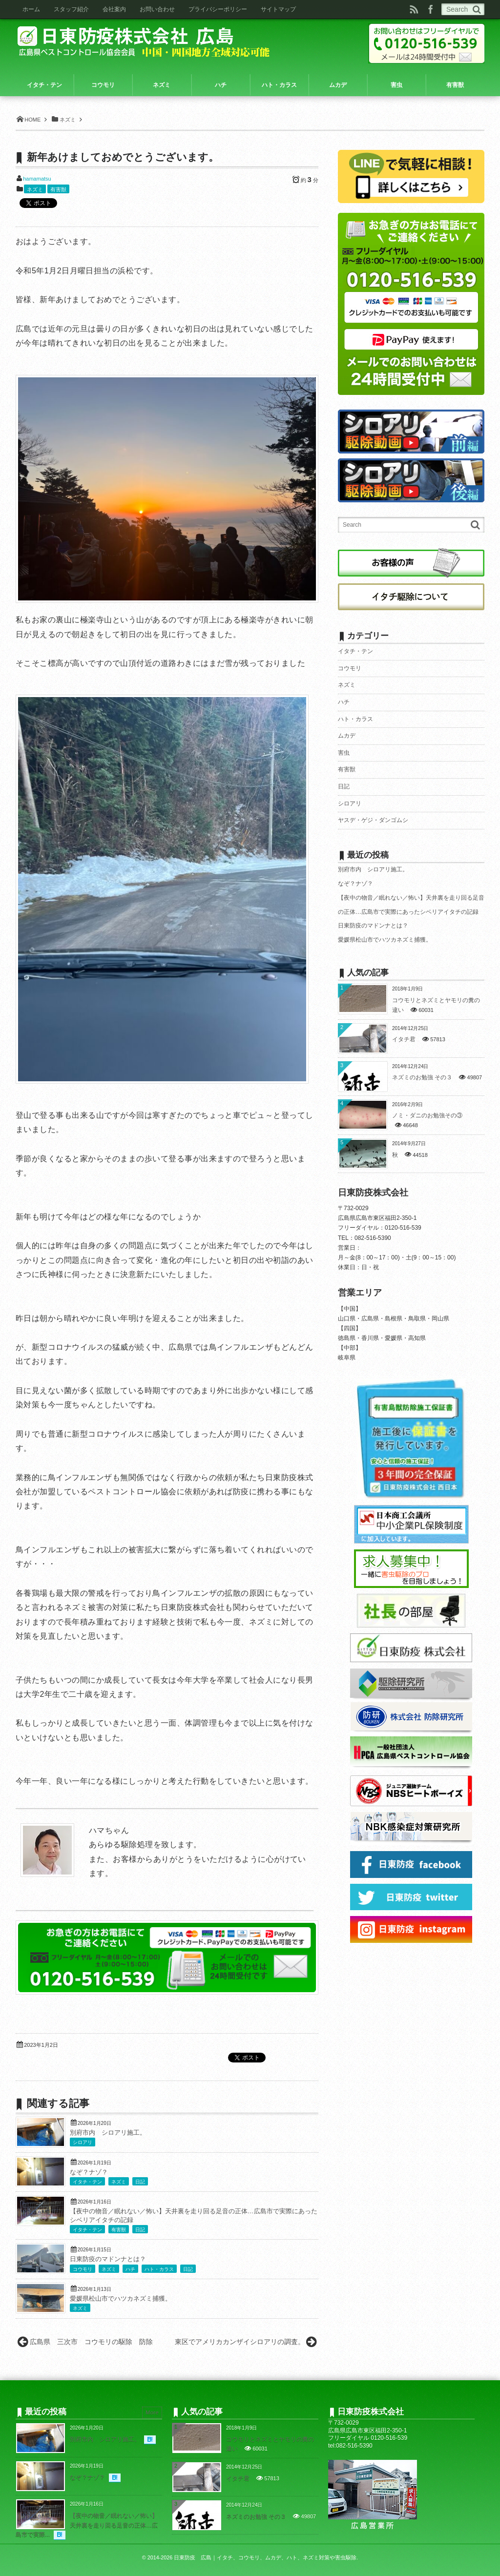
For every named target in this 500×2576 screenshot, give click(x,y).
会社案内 (114, 9)
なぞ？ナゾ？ (89, 2172)
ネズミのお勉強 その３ (422, 1077)
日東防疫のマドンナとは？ (108, 2259)
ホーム (31, 9)
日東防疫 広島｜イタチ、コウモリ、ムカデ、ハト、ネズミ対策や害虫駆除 (265, 2557)
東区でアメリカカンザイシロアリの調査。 (240, 2342)
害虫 (344, 752)
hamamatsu (37, 179)
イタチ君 (404, 1039)
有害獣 (58, 189)
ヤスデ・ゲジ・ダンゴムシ (373, 820)
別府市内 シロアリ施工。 (108, 2132)
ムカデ (346, 735)
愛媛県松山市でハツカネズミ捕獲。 (120, 2298)
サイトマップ (278, 9)
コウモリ (82, 2269)
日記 (140, 2181)
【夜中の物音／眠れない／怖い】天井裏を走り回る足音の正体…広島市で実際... (87, 2525)
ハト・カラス (159, 2269)
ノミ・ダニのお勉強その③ (427, 1115)
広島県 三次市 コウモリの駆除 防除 (95, 2342)
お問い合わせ (157, 9)
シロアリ (82, 2142)
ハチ (130, 2269)
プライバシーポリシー (217, 9)
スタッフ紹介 (71, 9)
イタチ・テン (87, 2181)
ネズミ (35, 189)
